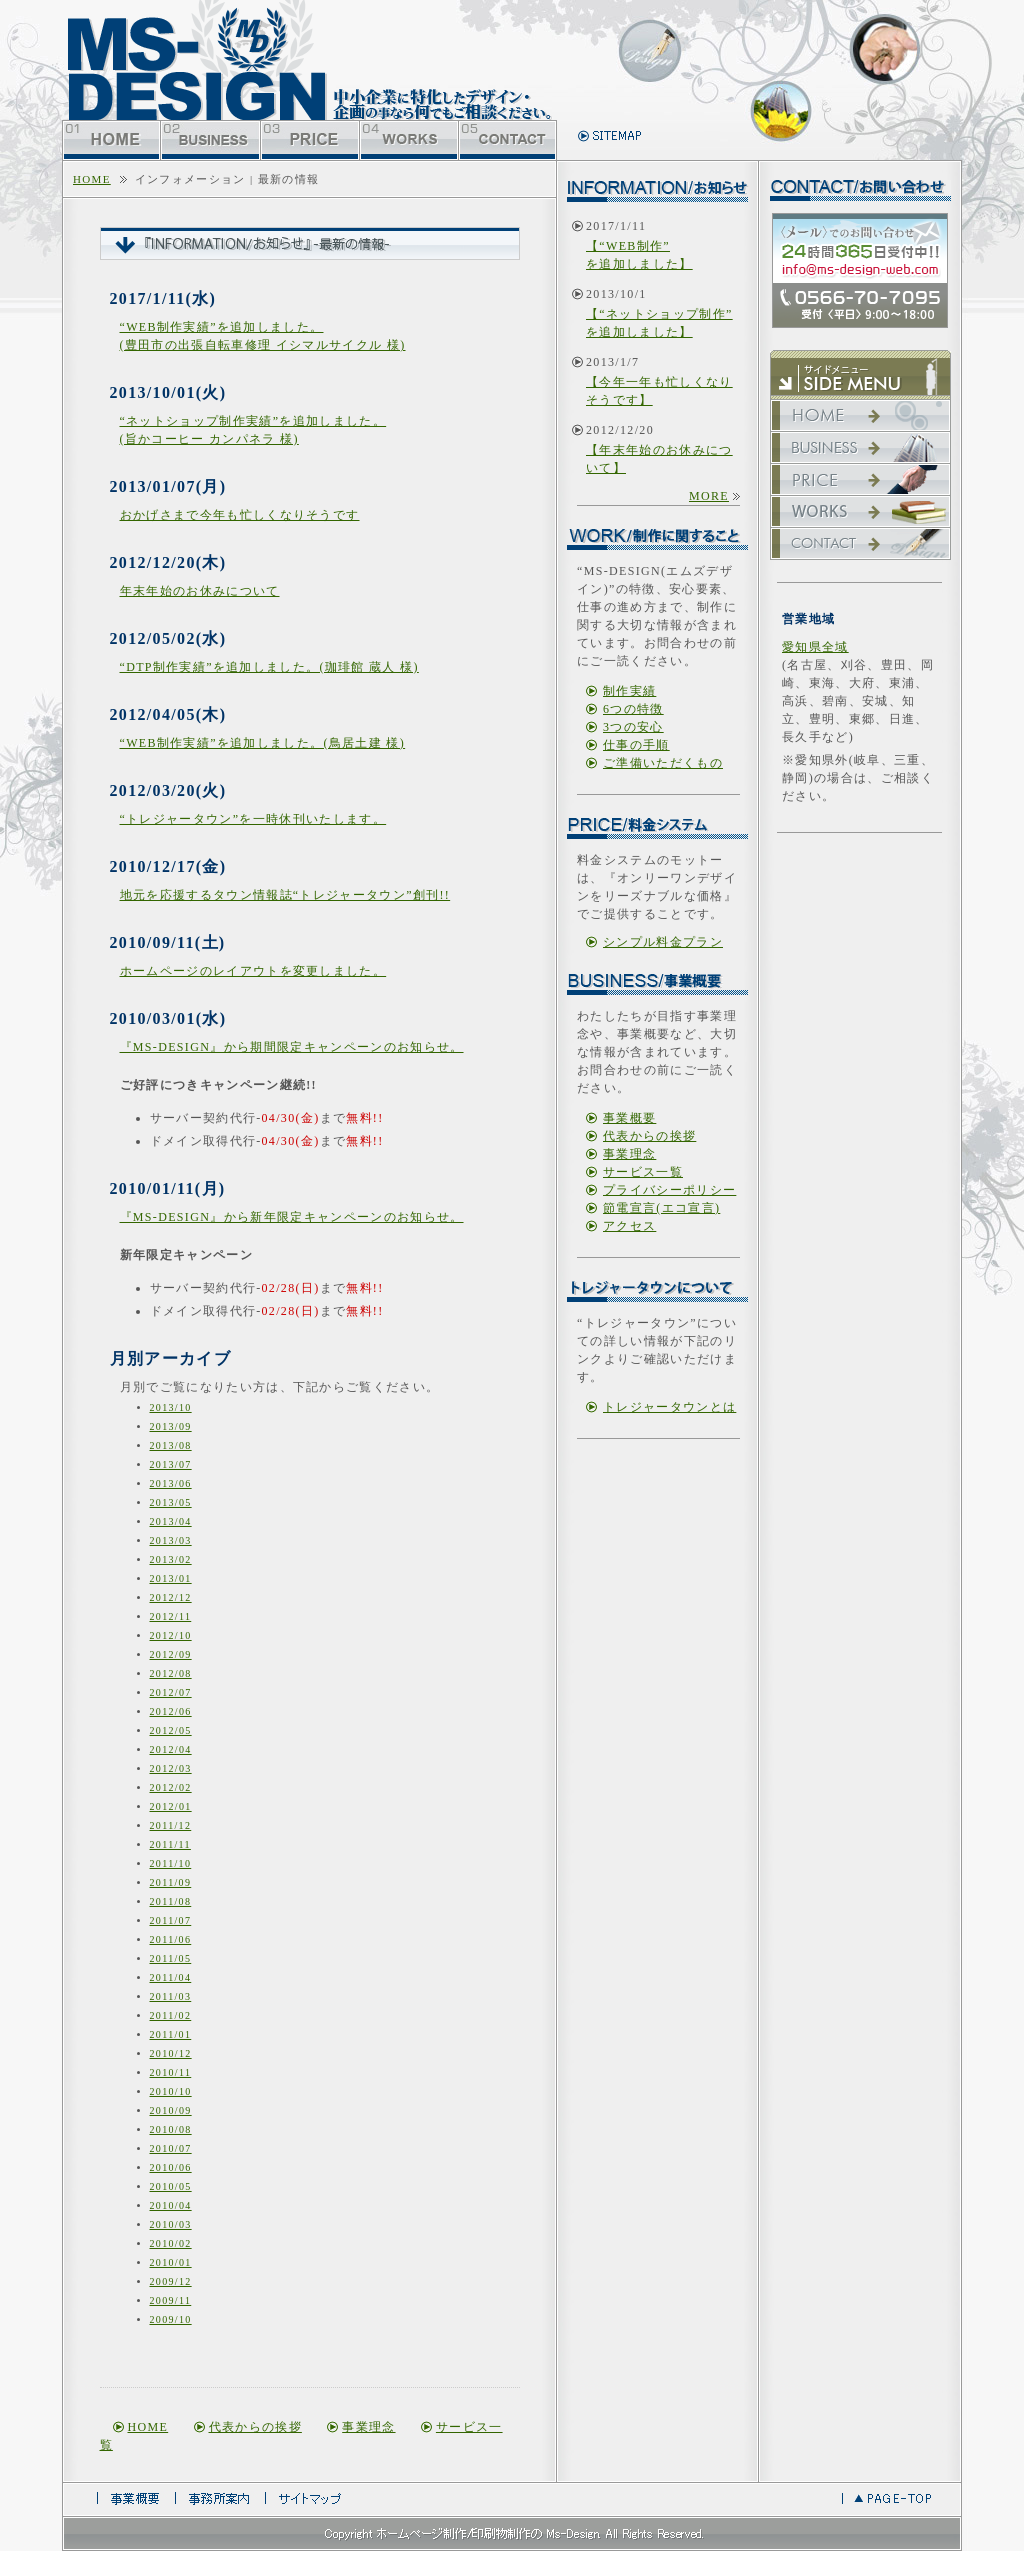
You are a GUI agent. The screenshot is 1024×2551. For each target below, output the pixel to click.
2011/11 (170, 1844)
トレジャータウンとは (669, 1407)
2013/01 (171, 1578)
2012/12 (171, 1597)
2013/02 (171, 1559)
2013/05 (171, 1502)
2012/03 (171, 1768)
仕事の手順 (636, 745)
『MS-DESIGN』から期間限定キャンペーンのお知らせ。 (292, 1047)
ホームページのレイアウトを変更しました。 (253, 971)
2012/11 (171, 1616)
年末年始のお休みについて (200, 591)
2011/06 (171, 1939)
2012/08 (171, 1673)
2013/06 (171, 1483)
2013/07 (171, 1464)
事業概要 (629, 1118)
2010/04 (171, 2205)
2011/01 (171, 2034)
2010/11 (171, 2072)
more (709, 496)
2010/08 (171, 2129)
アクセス (629, 1226)
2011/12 (171, 1825)
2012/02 (171, 1787)
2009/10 (171, 2319)
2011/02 (171, 2015)
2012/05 (171, 1730)
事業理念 (368, 2427)
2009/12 (171, 2281)
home (92, 179)
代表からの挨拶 (255, 2427)
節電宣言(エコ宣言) (661, 1208)
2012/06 (171, 1711)
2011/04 (171, 1977)
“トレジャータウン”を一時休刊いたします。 (253, 819)
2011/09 (171, 1882)
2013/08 (171, 1445)
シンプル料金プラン (663, 942)
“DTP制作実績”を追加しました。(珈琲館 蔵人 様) (269, 667)
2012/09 (171, 1654)
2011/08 (171, 1901)
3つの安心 (633, 727)
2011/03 (171, 1996)
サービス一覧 (643, 1172)
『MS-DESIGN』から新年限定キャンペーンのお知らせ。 (292, 1217)
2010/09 (171, 2110)
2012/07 (171, 1692)
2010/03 (171, 2224)
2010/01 (171, 2262)
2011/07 (171, 1920)
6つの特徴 (633, 709)
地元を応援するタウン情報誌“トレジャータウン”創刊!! (285, 895)
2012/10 (171, 1635)
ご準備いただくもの (663, 763)
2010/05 (171, 2186)
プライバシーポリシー (669, 1190)
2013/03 (171, 1540)
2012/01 (171, 1806)
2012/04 (171, 1749)
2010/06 (171, 2167)
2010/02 (171, 2243)
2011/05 (171, 1958)
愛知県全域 (815, 647)
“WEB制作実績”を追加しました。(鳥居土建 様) (263, 743)
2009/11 (171, 2300)
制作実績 (629, 691)
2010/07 (171, 2148)
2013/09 (171, 1426)
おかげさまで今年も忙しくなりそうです (240, 515)
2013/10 (171, 1407)
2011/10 (171, 1863)
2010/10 (171, 2091)
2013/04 (171, 1521)
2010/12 (171, 2053)
